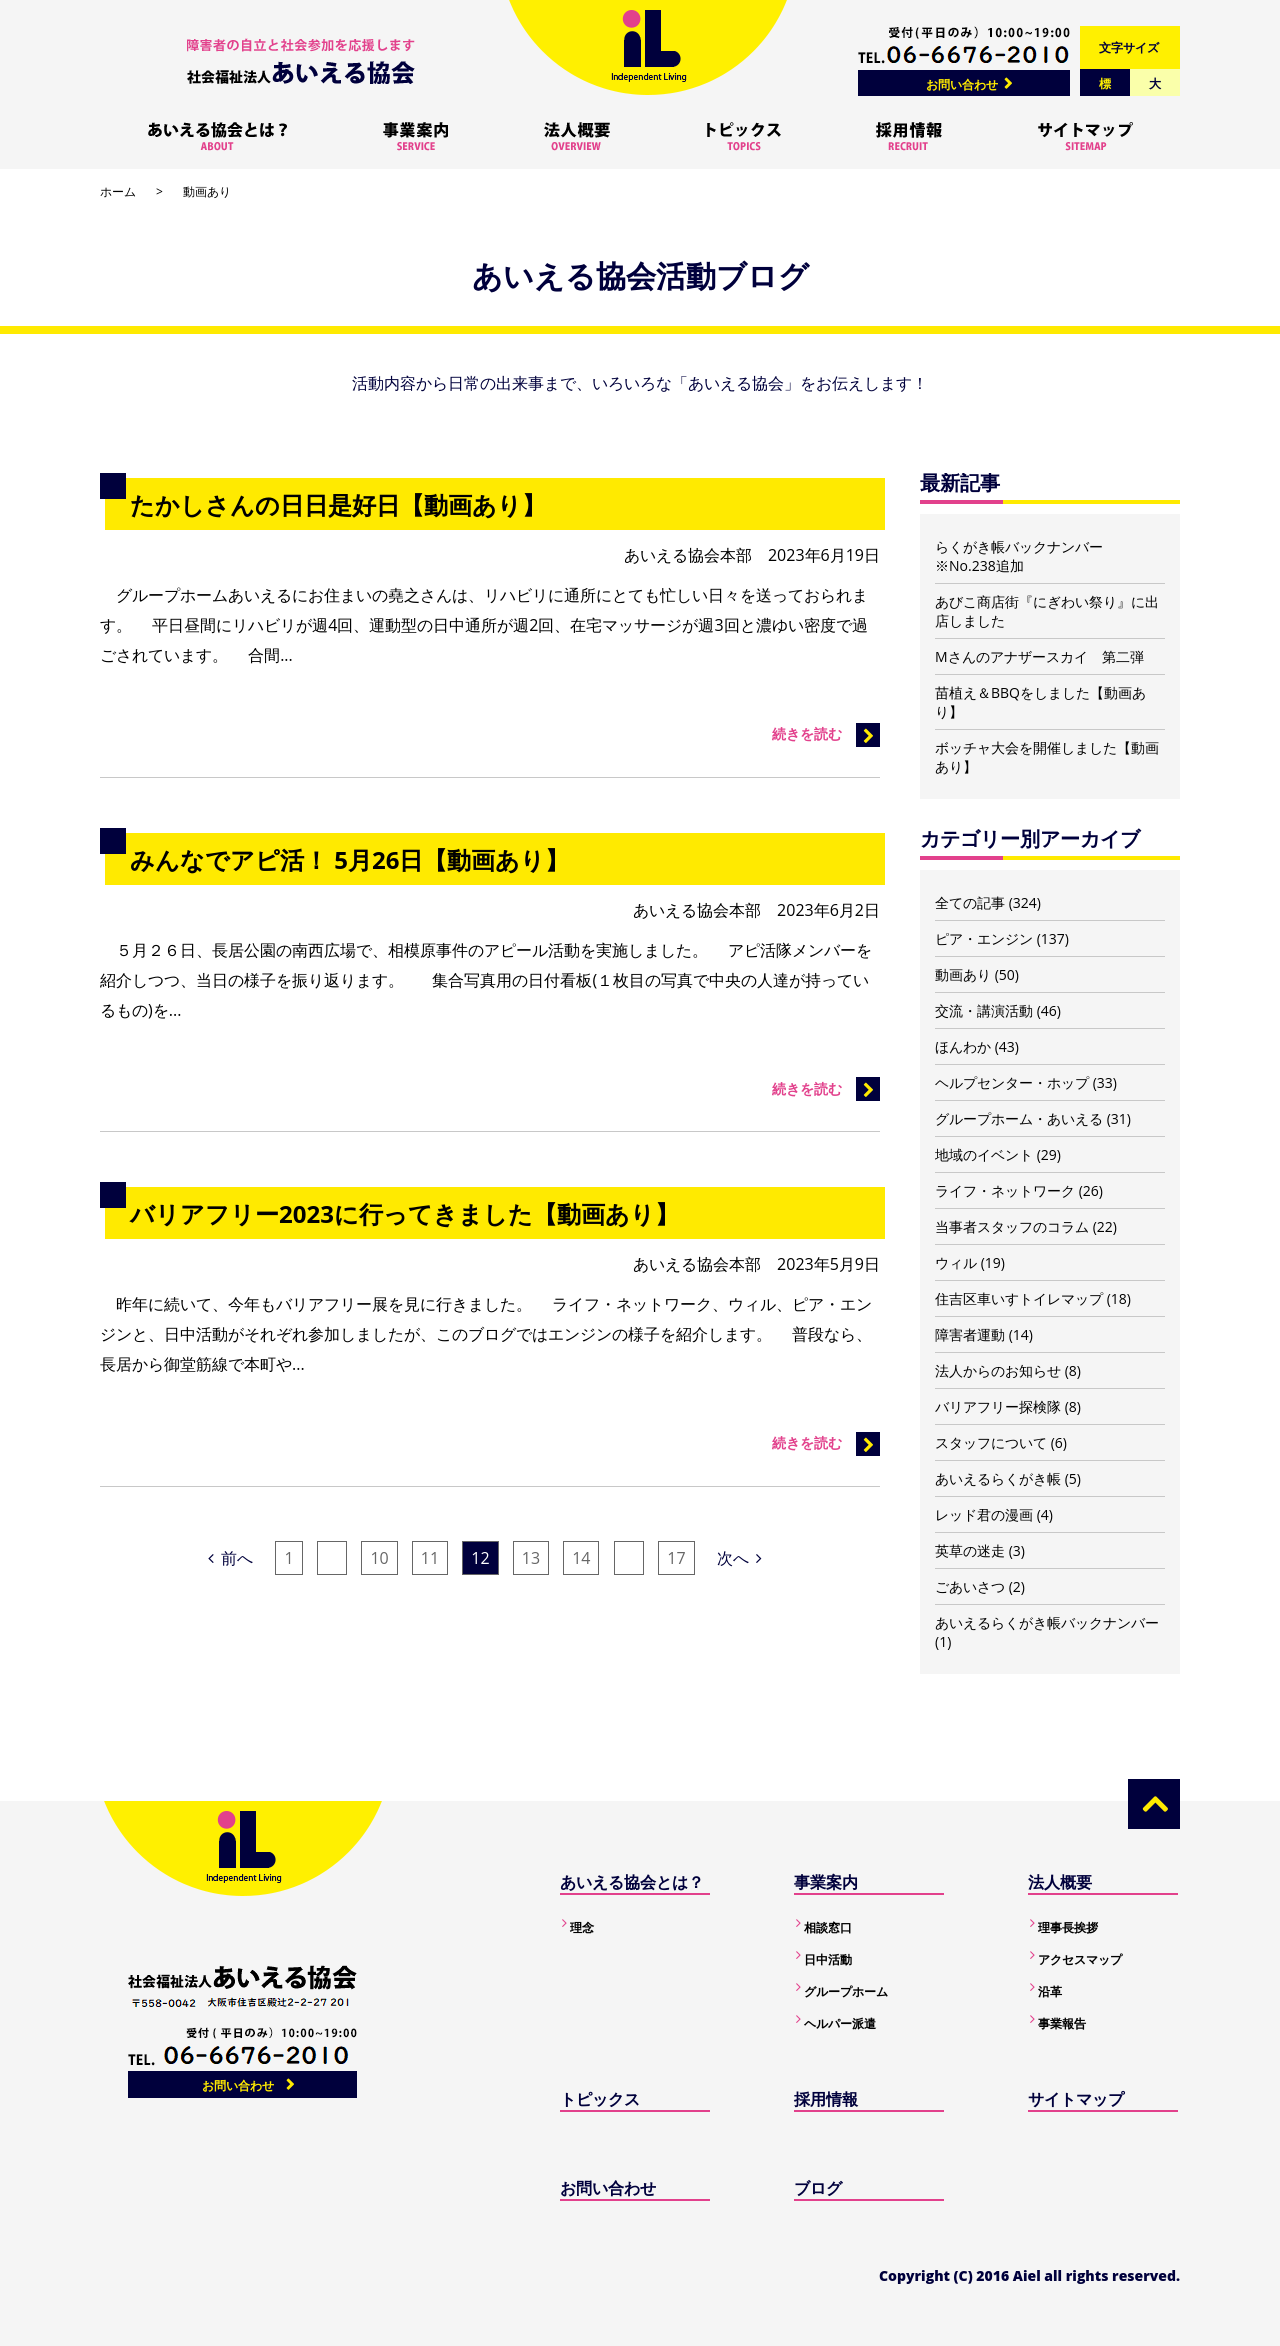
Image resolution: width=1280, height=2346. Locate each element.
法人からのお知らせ (998, 1370)
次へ (739, 1558)
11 (430, 1558)
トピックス (600, 2099)
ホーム (118, 191)
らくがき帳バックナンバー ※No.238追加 (1019, 556)
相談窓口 (828, 1927)
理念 (582, 1927)
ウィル (956, 1262)
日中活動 (828, 1959)
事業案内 (826, 1882)
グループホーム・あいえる (1019, 1118)
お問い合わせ (962, 84)
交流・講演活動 (984, 1010)
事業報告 (1062, 2023)
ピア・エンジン (984, 938)
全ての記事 (970, 902)
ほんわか (963, 1046)
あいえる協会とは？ (632, 1882)
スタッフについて (991, 1442)
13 (531, 1558)
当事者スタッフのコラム (1012, 1226)
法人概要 (1060, 1882)
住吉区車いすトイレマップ (1019, 1298)
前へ (230, 1558)
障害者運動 (970, 1334)
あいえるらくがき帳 (998, 1478)
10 (379, 1558)
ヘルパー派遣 (840, 2023)
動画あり (963, 974)
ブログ (818, 2188)
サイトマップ (1076, 2099)
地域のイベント (984, 1154)
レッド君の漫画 (984, 1514)
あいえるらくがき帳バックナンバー (1047, 1622)
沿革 (1050, 1991)
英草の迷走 (970, 1550)
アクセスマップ (1080, 1959)
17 (676, 1558)
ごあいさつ (970, 1586)
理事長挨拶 (1068, 1927)
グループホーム (846, 1991)
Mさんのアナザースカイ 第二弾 (1039, 656)
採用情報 (826, 2099)
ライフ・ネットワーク (1005, 1190)
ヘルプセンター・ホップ (1012, 1082)
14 (581, 1558)
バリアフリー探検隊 (998, 1406)
